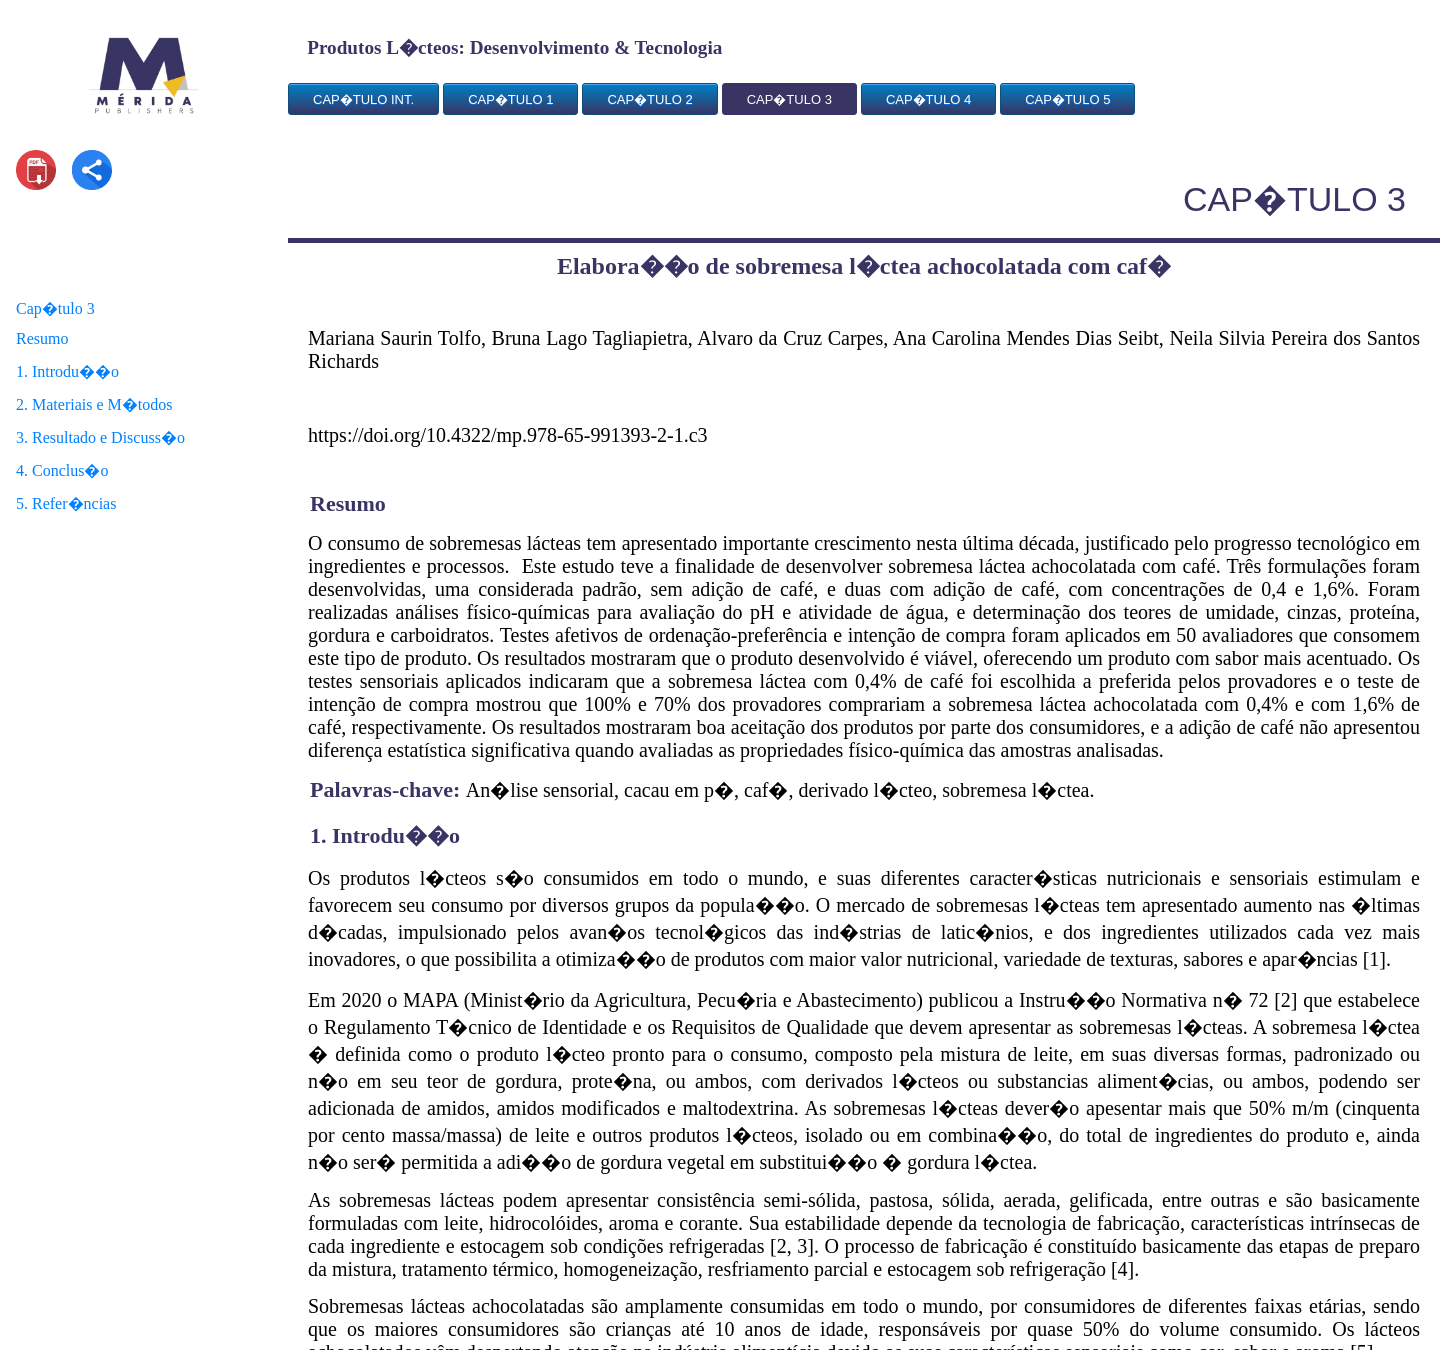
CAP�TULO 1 (510, 99)
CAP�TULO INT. (363, 99)
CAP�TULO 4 (928, 99)
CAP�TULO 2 (649, 99)
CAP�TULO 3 (789, 99)
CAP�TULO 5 (1067, 99)
